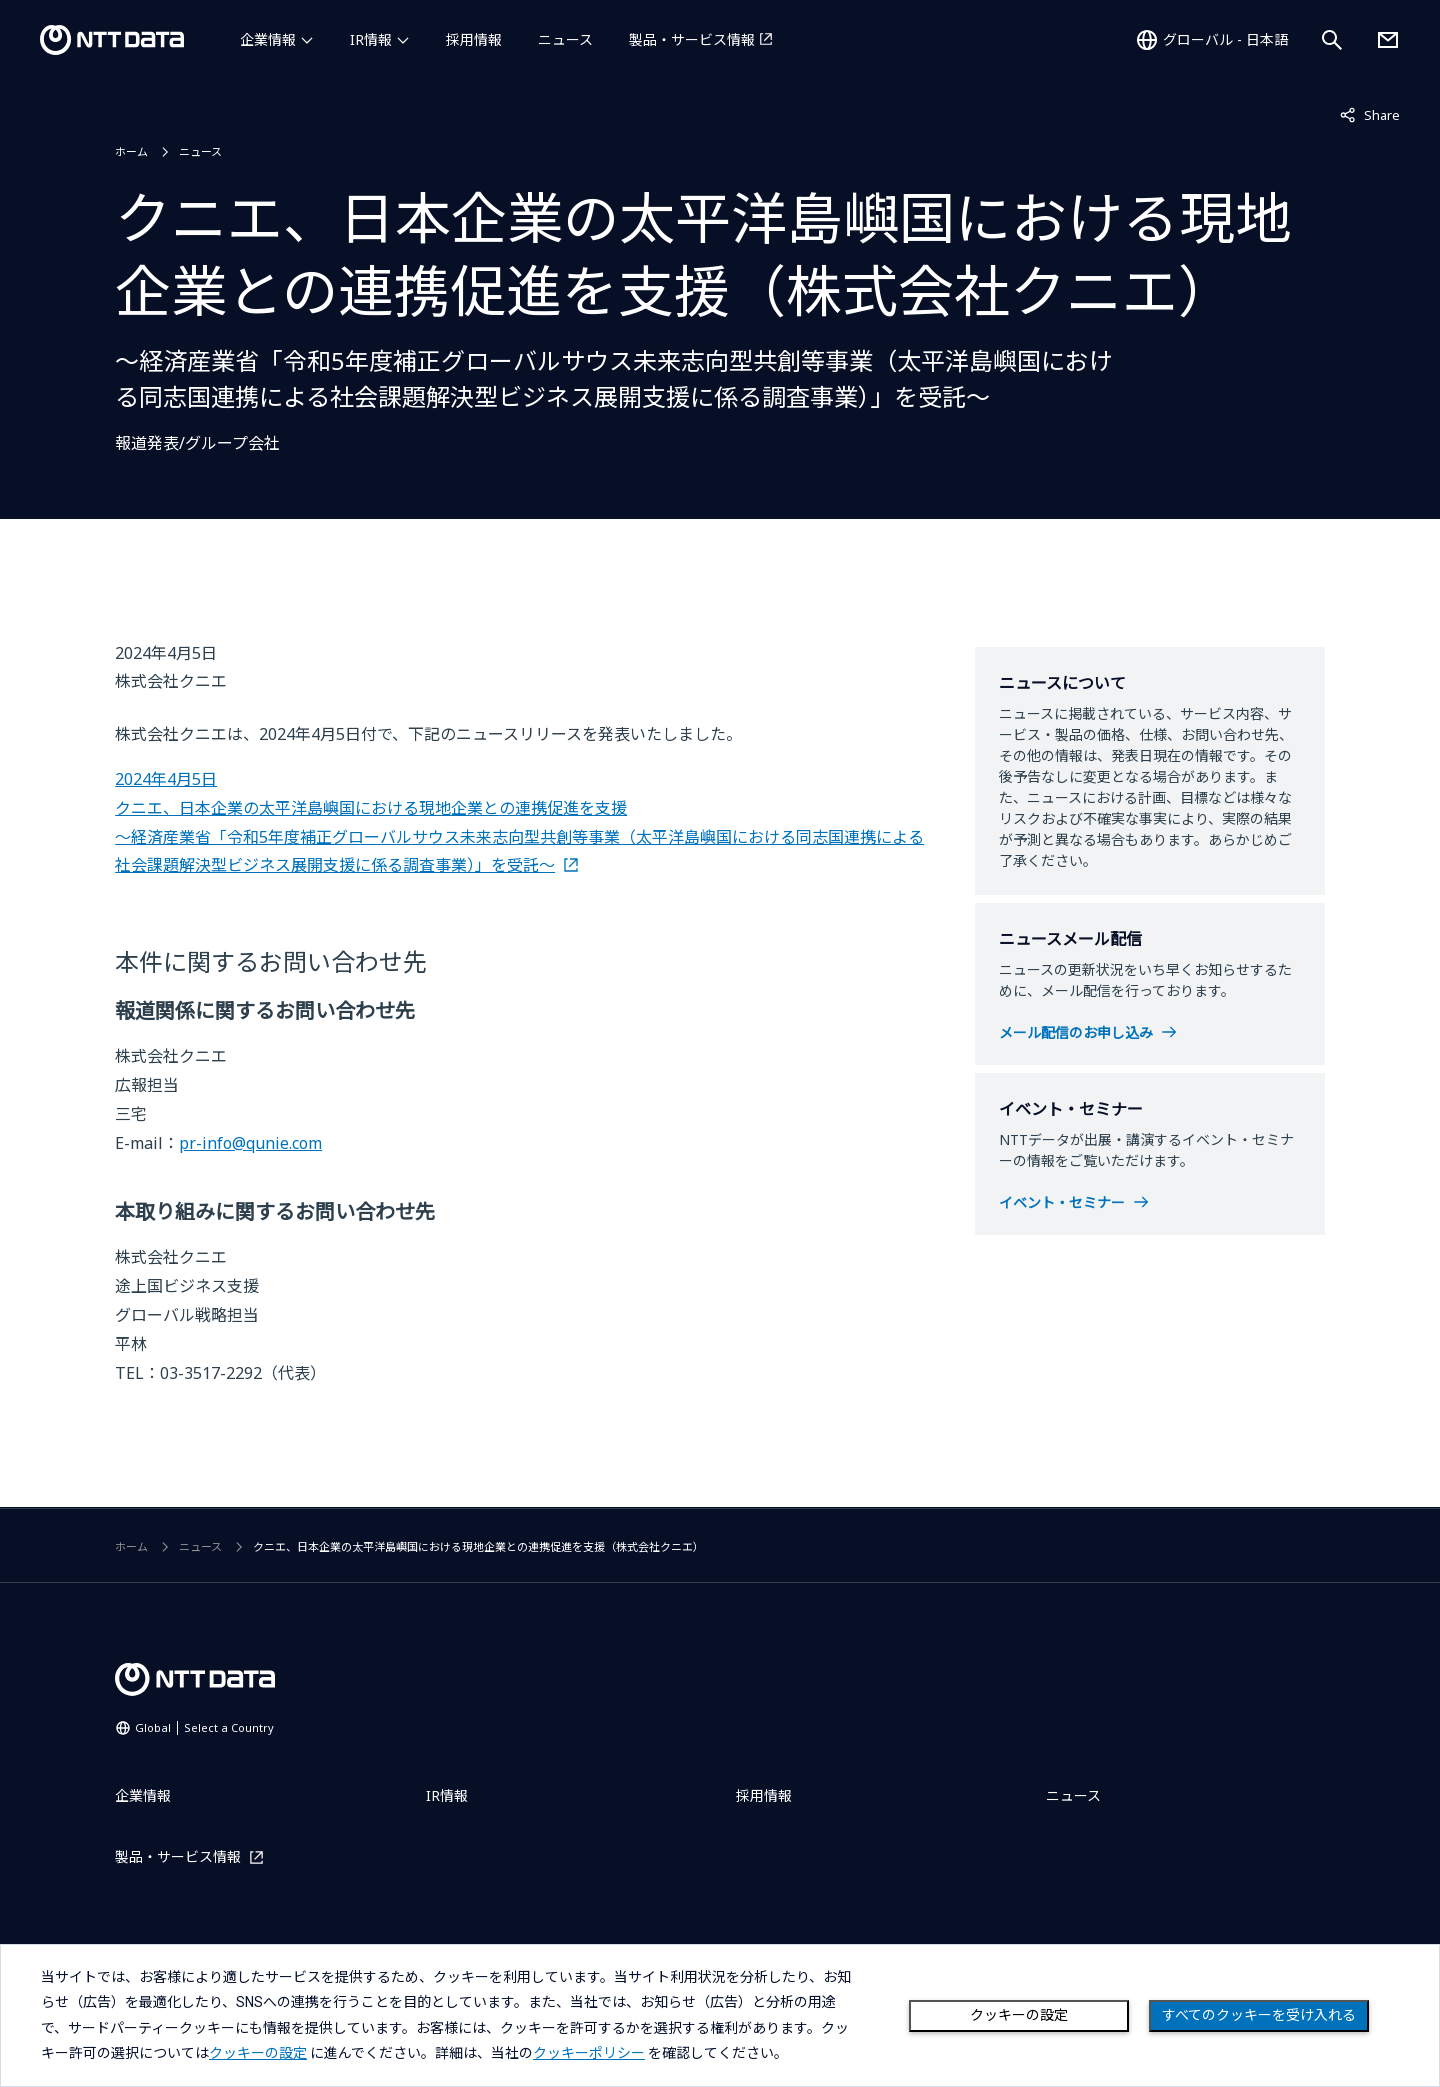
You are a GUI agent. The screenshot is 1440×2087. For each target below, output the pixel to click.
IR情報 (371, 39)
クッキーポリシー (589, 2053)
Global (204, 1727)
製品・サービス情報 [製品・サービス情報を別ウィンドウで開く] (692, 39)
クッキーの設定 (1019, 2015)
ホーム (131, 151)
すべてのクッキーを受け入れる (1259, 2015)
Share (1370, 114)
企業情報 (268, 39)
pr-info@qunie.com (250, 1143)
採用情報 (474, 39)
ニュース (565, 39)
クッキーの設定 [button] (258, 2053)
